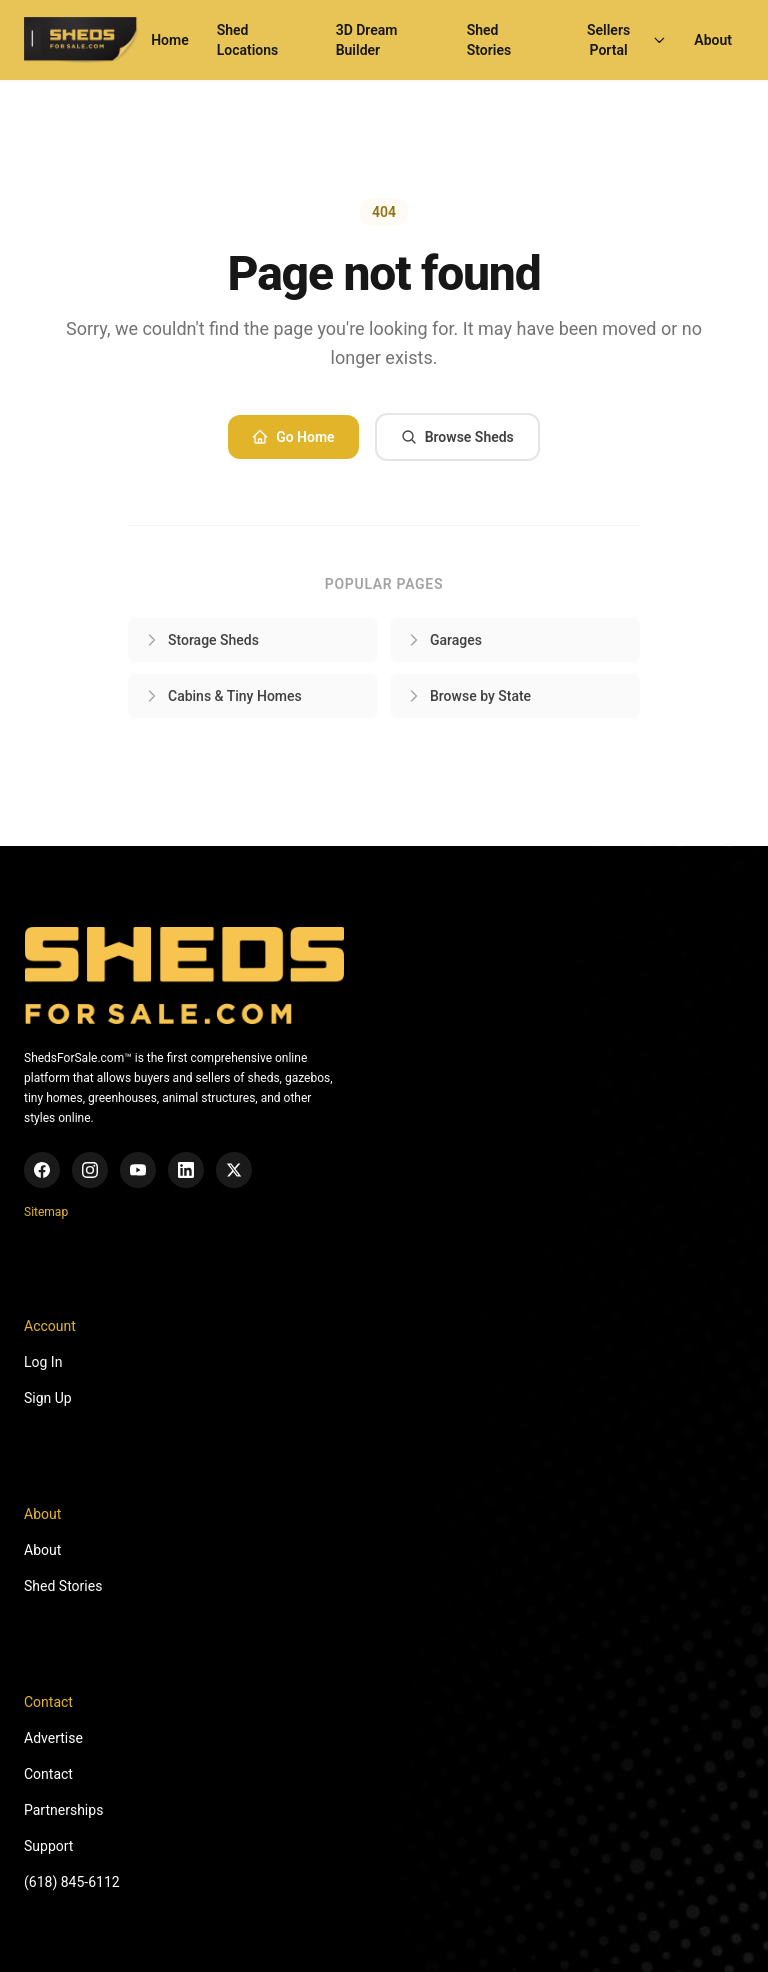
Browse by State (468, 696)
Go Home (293, 437)
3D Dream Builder (367, 40)
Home (170, 40)
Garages (444, 640)
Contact (48, 1774)
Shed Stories (489, 40)
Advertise (53, 1738)
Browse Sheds (457, 437)
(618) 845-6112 (72, 1882)
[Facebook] (42, 1170)
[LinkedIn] (186, 1170)
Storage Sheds (201, 640)
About (713, 40)
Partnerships (63, 1810)
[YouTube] (138, 1170)
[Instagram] (90, 1170)
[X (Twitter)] (234, 1170)
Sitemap (46, 1212)
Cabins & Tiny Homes (223, 696)
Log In (43, 1362)
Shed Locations (248, 40)
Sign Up (48, 1398)
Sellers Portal (626, 40)
